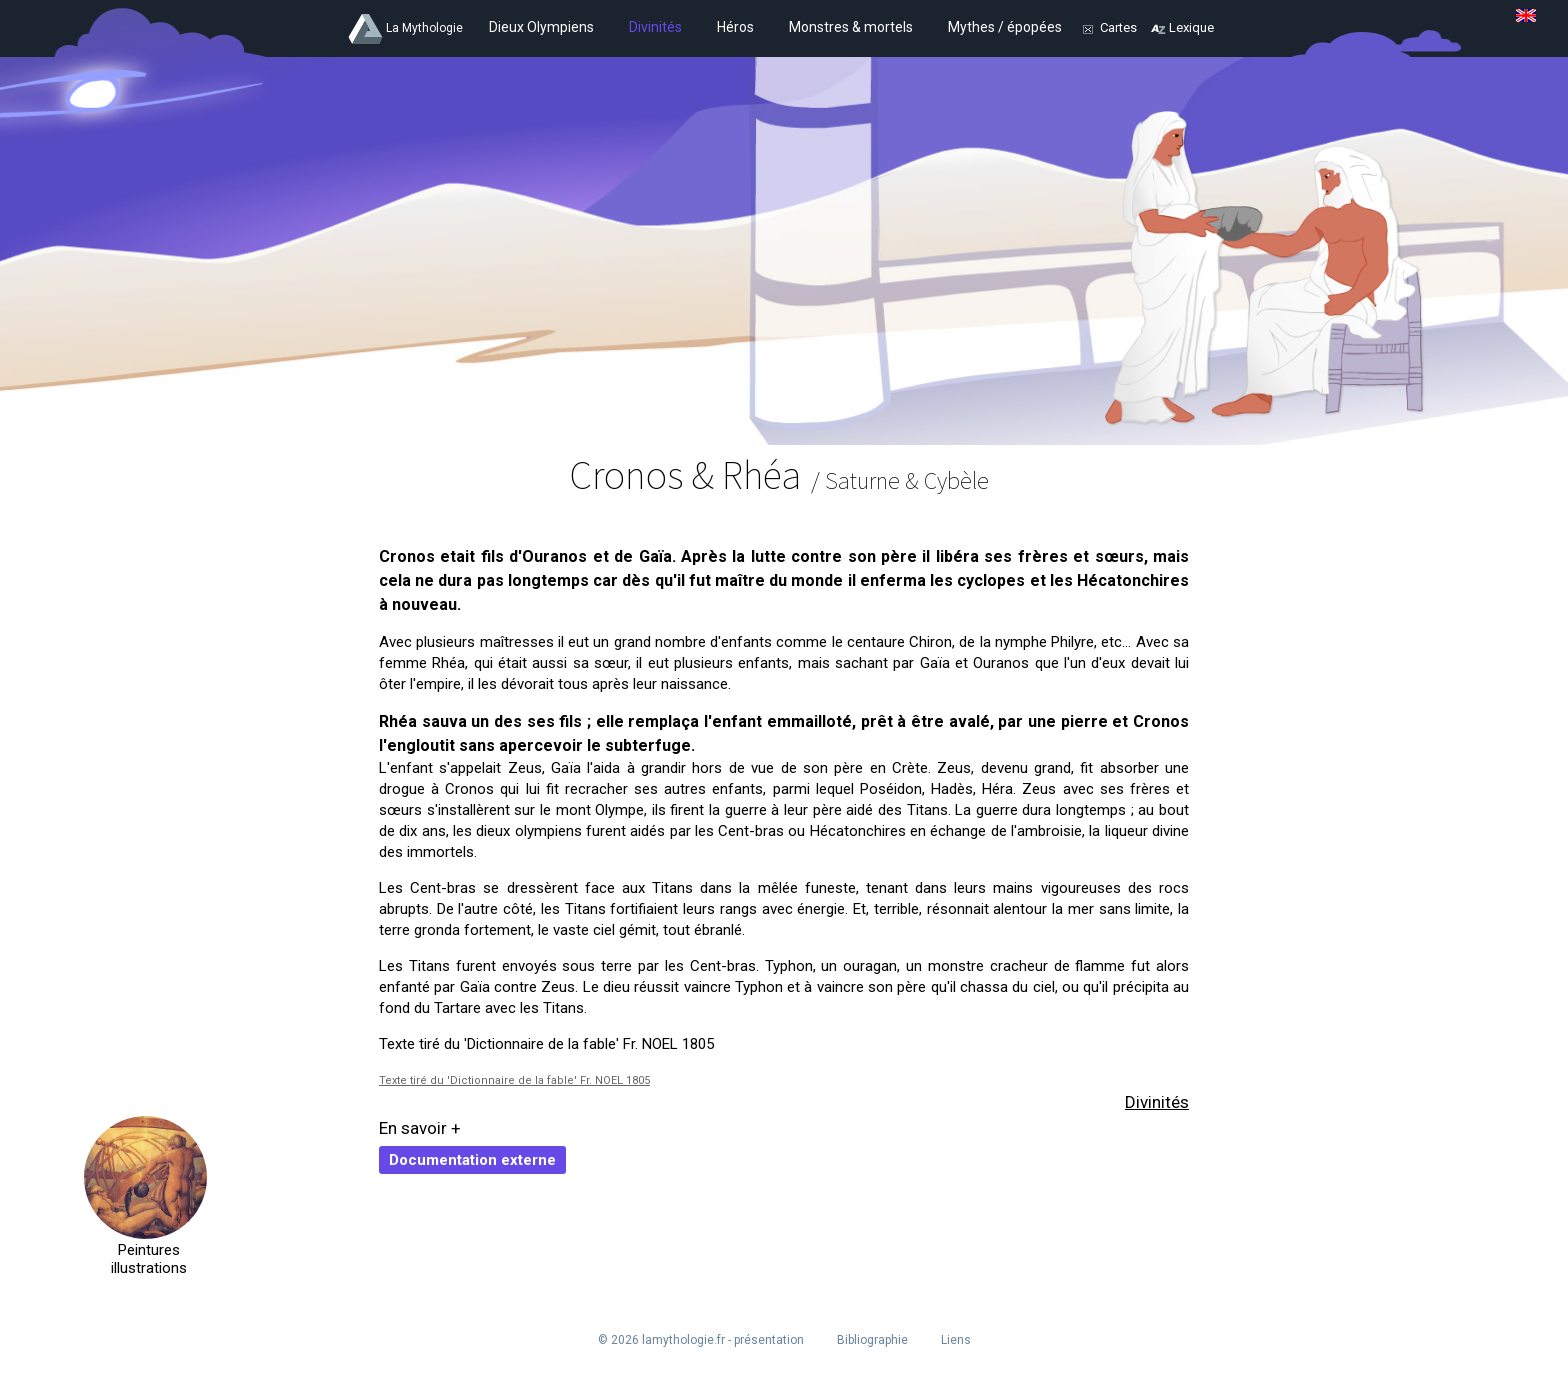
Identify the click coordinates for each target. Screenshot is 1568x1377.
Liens (956, 1340)
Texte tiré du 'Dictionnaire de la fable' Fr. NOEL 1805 (514, 1080)
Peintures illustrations (145, 1259)
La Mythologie (424, 28)
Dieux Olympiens (541, 27)
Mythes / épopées (1005, 27)
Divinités (655, 27)
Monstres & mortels (851, 27)
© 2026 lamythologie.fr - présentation (701, 1340)
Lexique (1191, 27)
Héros (735, 27)
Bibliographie (872, 1340)
